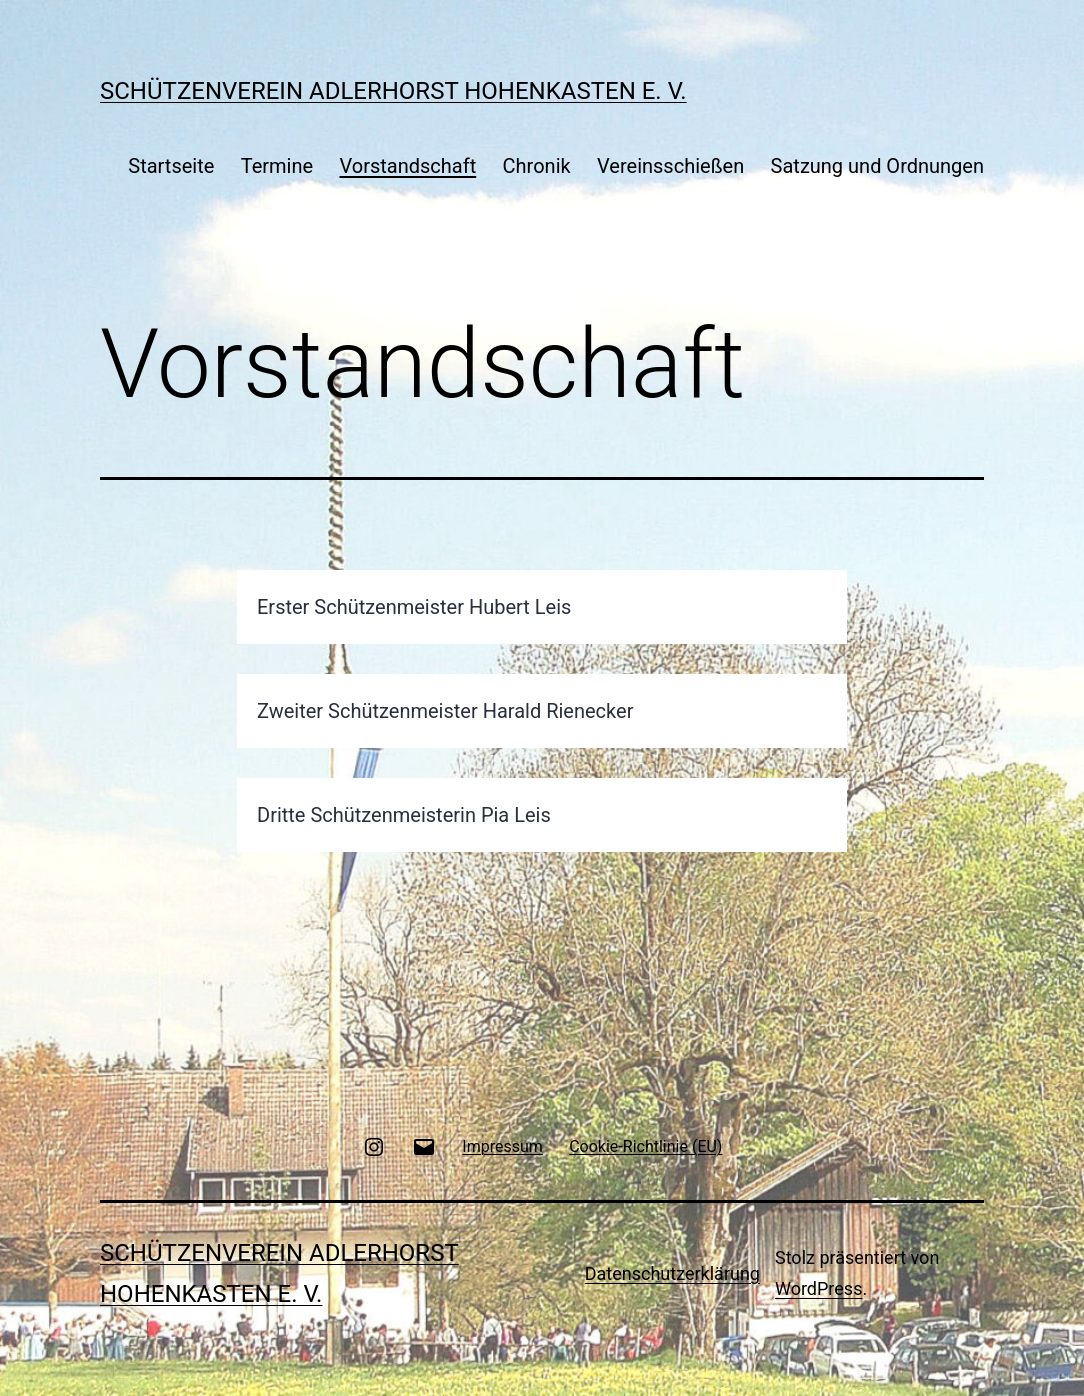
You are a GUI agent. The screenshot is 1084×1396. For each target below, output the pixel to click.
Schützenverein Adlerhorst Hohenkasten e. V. (393, 91)
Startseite (171, 166)
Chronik (537, 166)
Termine (277, 166)
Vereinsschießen (670, 166)
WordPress (818, 1288)
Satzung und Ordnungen (877, 166)
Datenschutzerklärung (672, 1273)
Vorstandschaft (407, 166)
